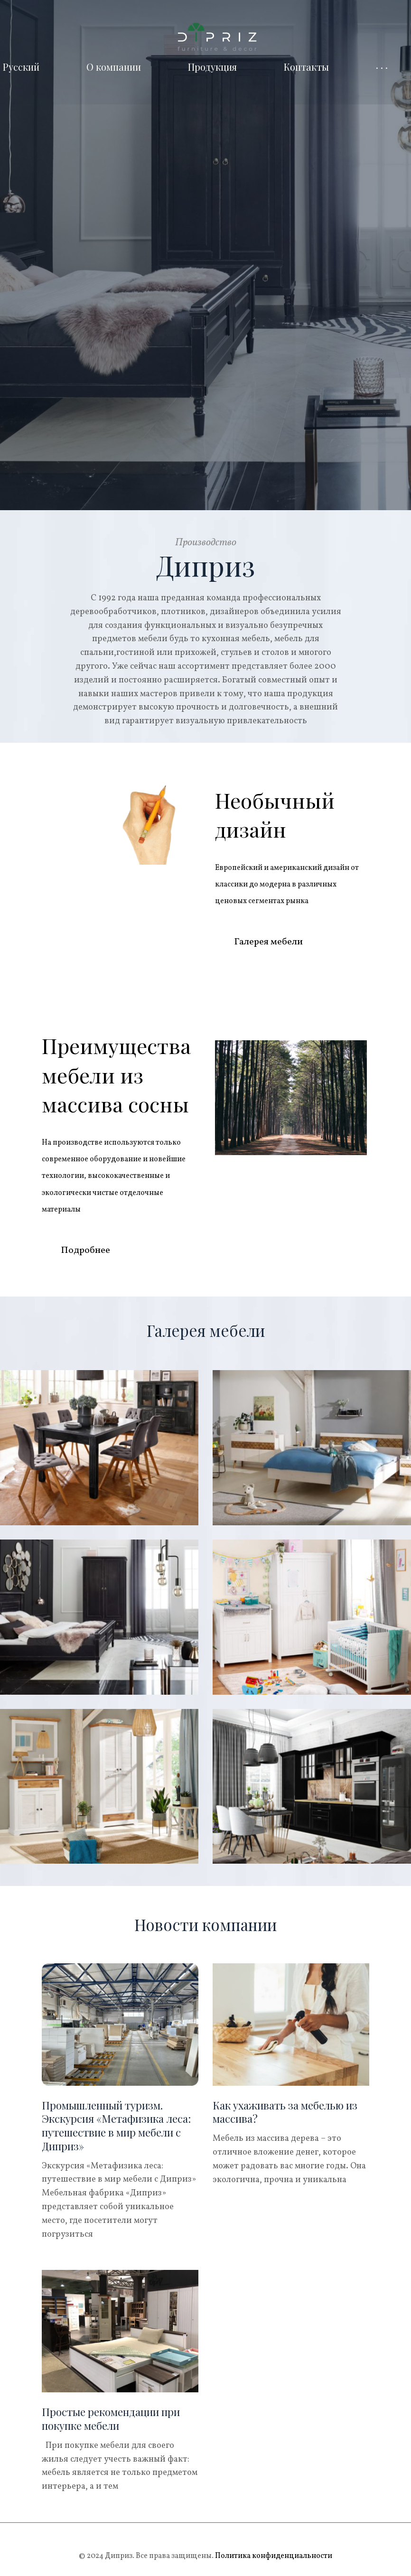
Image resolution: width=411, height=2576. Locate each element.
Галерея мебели (268, 941)
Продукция (212, 66)
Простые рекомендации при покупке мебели (111, 2418)
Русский (21, 66)
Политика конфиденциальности (273, 2555)
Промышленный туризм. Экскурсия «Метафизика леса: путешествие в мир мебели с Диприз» (116, 2124)
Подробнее (85, 1249)
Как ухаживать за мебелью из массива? (285, 2111)
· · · (382, 66)
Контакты (306, 66)
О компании (113, 66)
